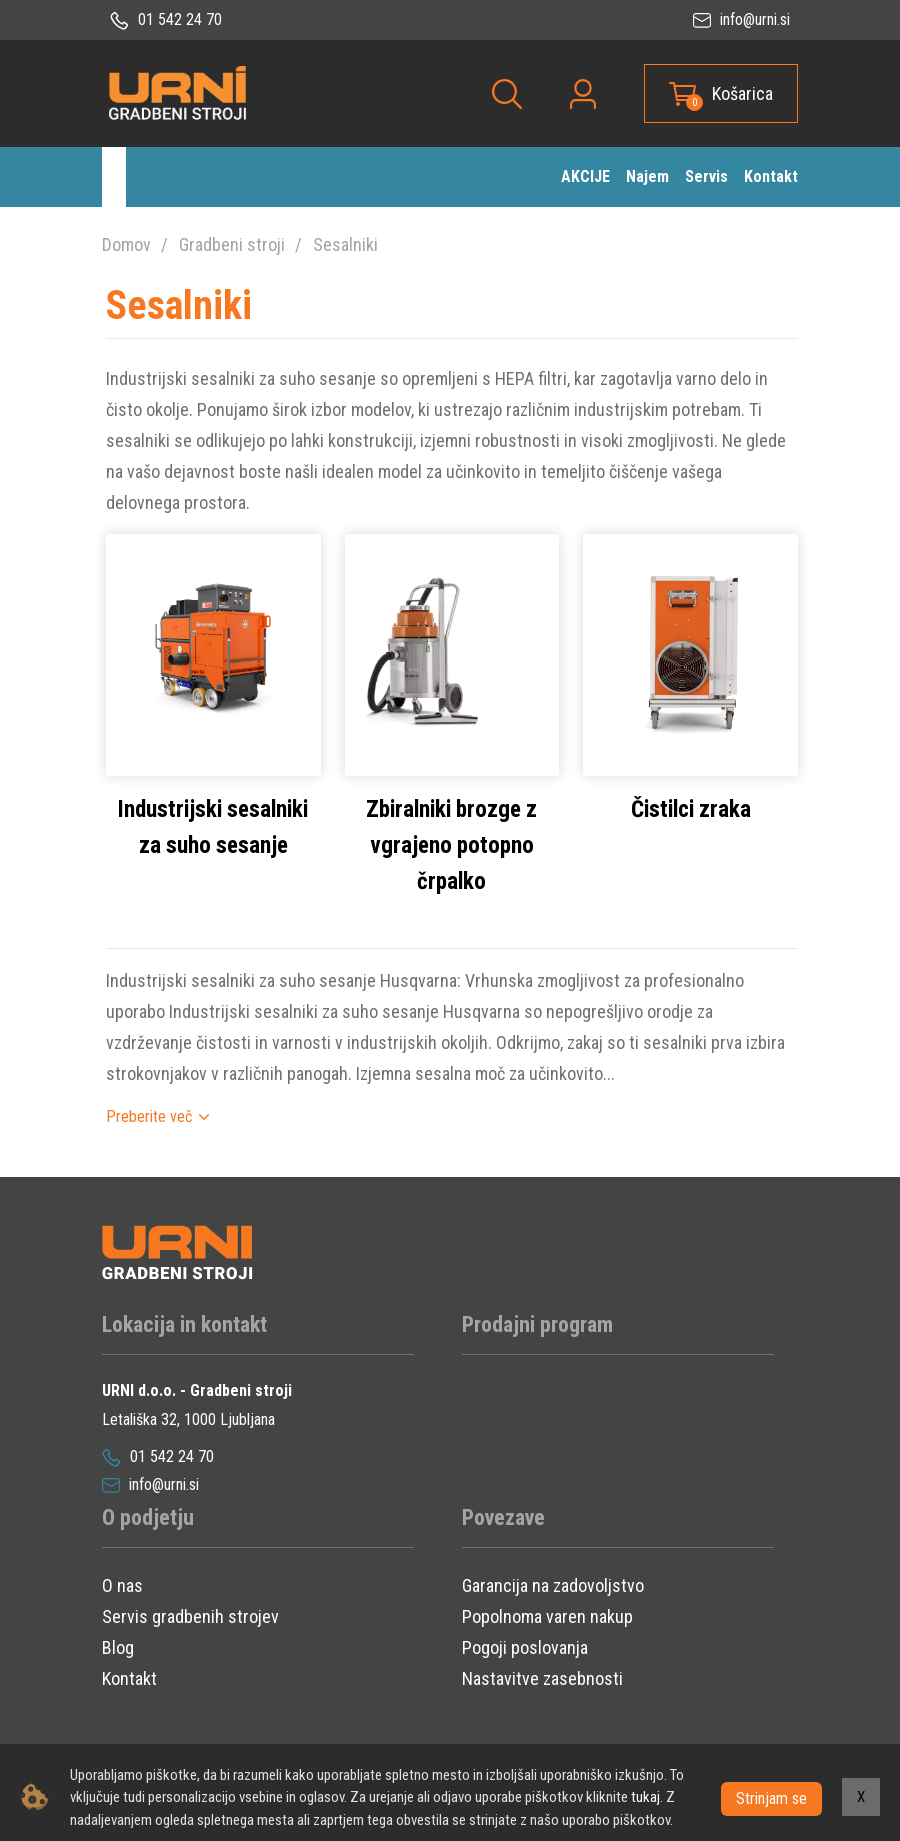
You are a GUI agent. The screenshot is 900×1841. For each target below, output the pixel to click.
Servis (706, 176)
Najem (647, 176)
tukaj (645, 1797)
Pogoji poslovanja (525, 1676)
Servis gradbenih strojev (190, 1645)
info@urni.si (741, 19)
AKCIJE (585, 176)
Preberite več (149, 1144)
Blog (118, 1676)
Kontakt (771, 176)
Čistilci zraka (691, 837)
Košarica (742, 93)
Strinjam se (771, 1796)
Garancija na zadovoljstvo (553, 1614)
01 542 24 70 (166, 19)
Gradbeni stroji (232, 244)
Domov (126, 244)
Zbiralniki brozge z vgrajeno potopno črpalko (451, 873)
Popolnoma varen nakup (547, 1645)
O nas (122, 1614)
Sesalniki (345, 244)
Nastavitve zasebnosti (542, 1707)
